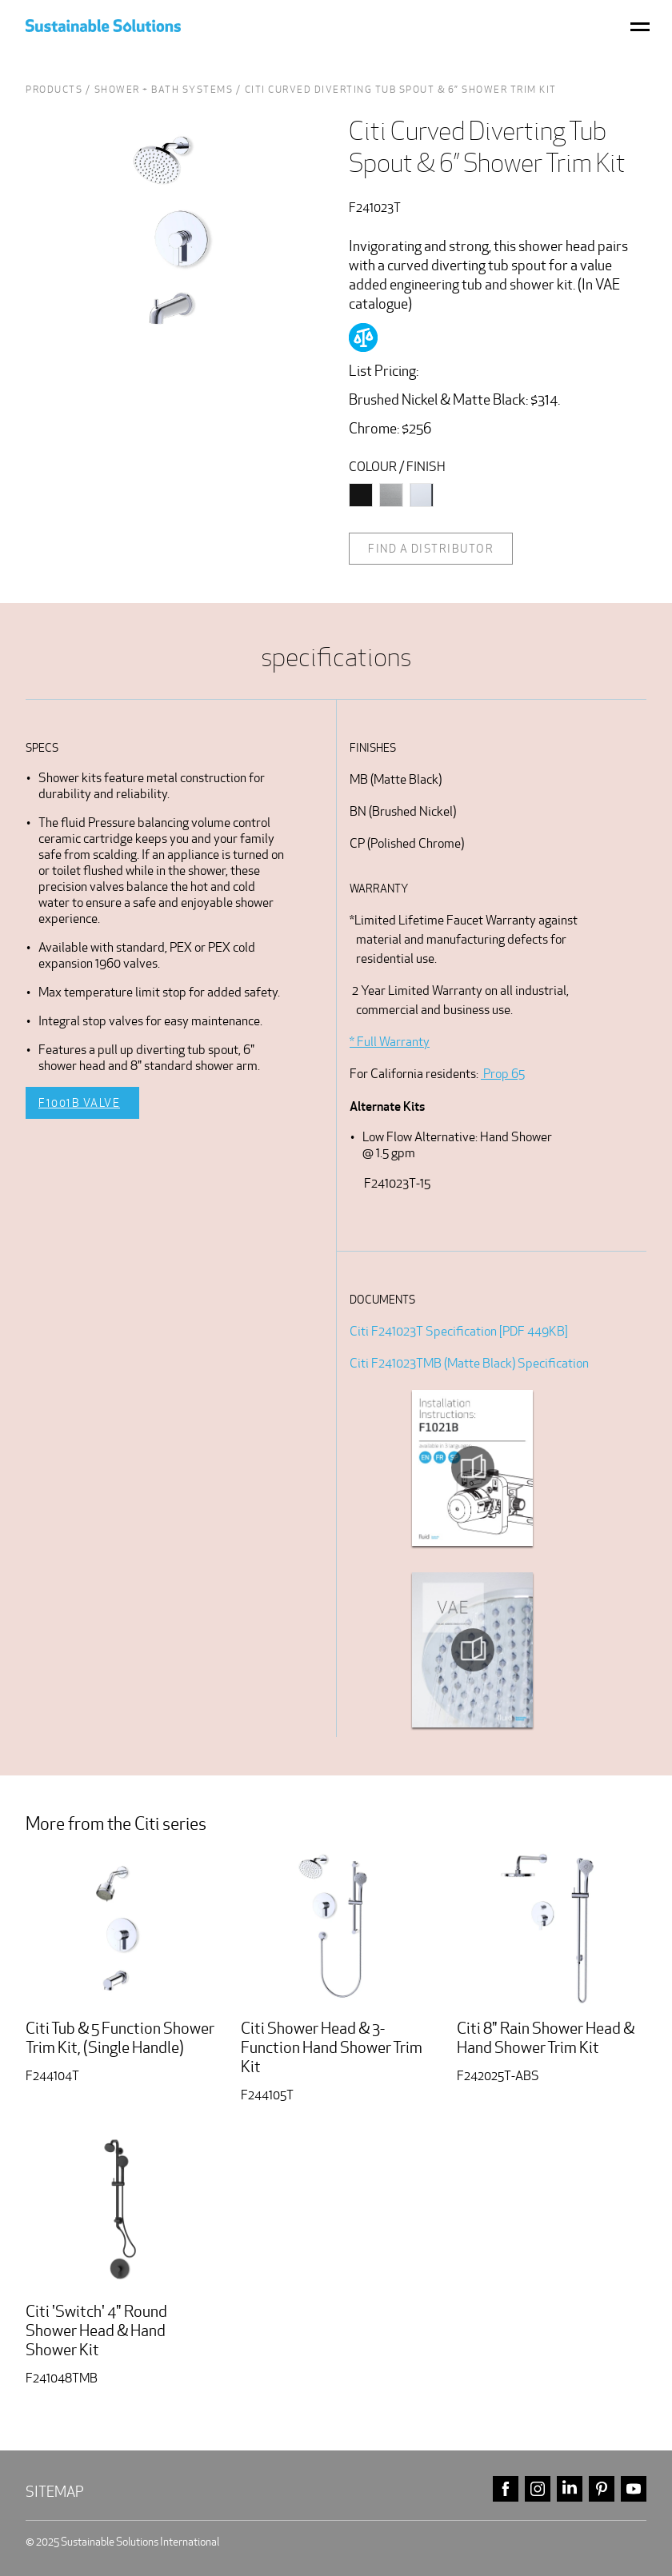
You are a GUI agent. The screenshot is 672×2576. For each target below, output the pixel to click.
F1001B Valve (79, 1103)
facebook (505, 2489)
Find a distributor (431, 548)
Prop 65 (503, 1073)
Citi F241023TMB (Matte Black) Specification (469, 1363)
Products (54, 89)
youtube (633, 2489)
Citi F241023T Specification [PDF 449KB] (459, 1331)
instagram (537, 2489)
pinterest (601, 2489)
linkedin (569, 2489)
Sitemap (55, 2491)
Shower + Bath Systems (164, 89)
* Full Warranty (390, 1041)
